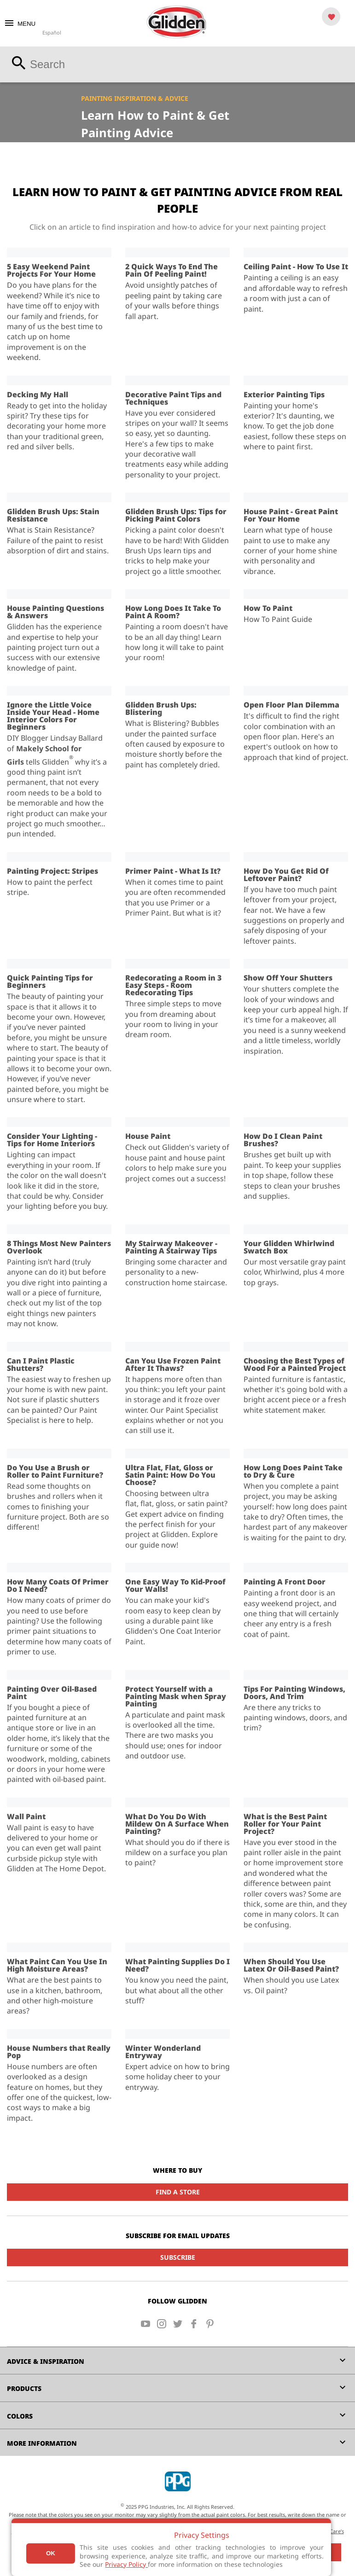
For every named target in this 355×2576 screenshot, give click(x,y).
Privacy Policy (126, 2564)
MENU (19, 24)
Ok (50, 2553)
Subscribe (177, 2257)
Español (51, 32)
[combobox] (177, 64)
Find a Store (178, 2191)
